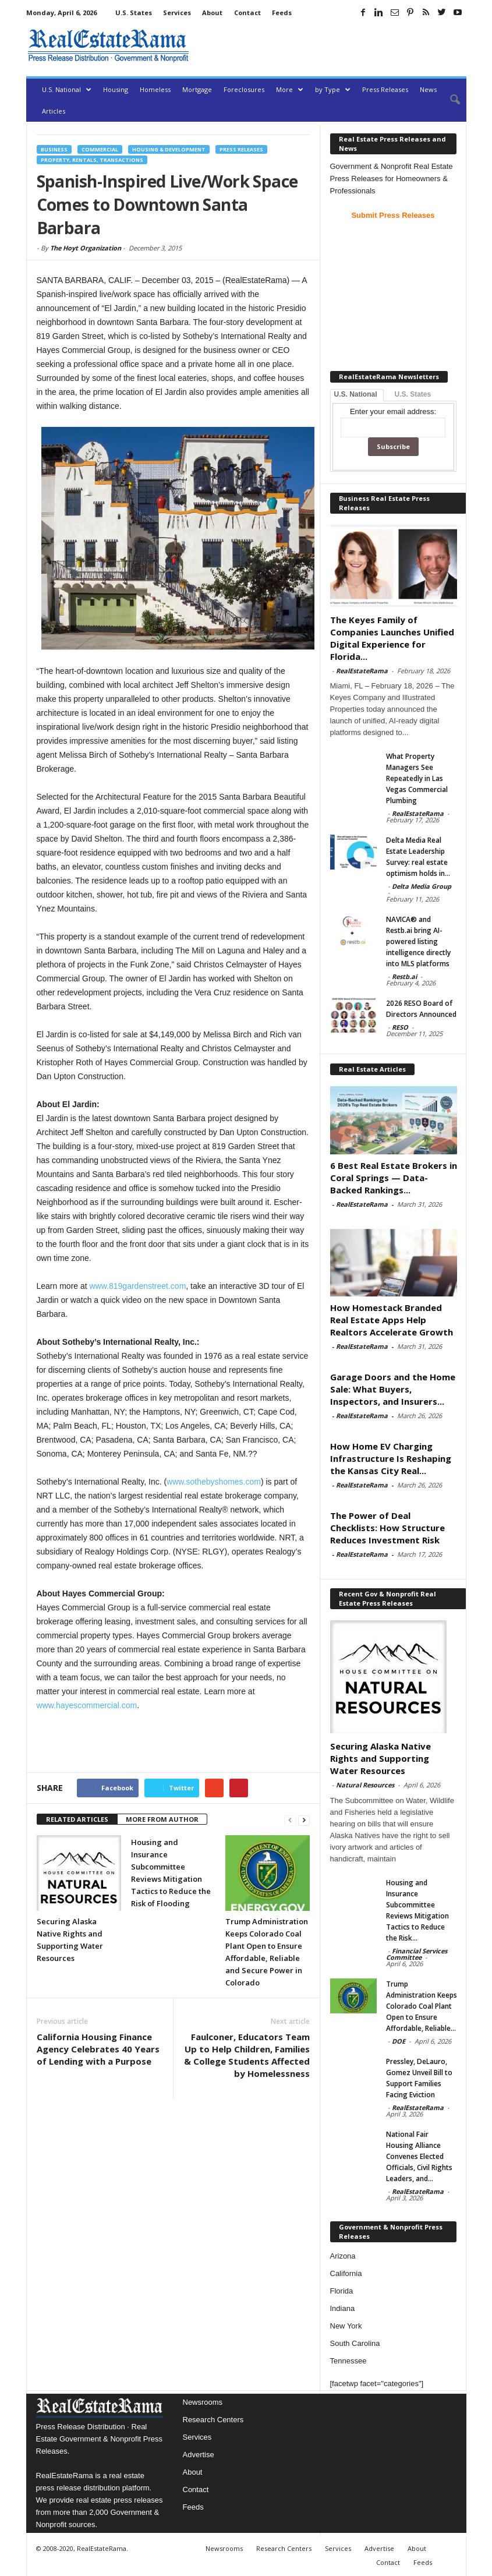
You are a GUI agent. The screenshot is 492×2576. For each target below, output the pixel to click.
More (289, 89)
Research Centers (213, 2419)
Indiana (342, 2308)
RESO (400, 1027)
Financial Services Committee (416, 1954)
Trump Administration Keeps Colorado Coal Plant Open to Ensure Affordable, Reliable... (421, 2006)
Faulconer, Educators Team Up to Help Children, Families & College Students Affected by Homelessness (247, 2055)
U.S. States (133, 12)
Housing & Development (169, 149)
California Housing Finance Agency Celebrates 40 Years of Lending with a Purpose (98, 2049)
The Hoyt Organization (85, 247)
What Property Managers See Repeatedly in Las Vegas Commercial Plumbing (417, 778)
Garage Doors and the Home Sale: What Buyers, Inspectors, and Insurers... (392, 1389)
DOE (398, 2041)
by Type (333, 89)
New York (346, 2325)
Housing (115, 89)
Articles (53, 111)
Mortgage (197, 89)
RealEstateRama (362, 670)
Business (54, 149)
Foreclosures (244, 89)
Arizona (343, 2256)
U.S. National (66, 89)
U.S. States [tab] (413, 394)
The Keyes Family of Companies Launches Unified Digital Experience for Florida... (392, 638)
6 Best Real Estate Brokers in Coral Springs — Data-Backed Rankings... (393, 1178)
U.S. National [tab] (355, 394)
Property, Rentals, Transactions (92, 160)
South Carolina (355, 2343)
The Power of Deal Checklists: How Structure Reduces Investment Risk (387, 1528)
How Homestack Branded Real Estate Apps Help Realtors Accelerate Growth (391, 1320)
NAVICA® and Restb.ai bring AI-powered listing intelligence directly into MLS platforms (418, 941)
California (346, 2273)
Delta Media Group (421, 886)
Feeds (282, 12)
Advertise (198, 2454)
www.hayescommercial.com (87, 1705)
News (428, 89)
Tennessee (348, 2360)
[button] (449, 100)
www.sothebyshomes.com (214, 1481)
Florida (341, 2291)
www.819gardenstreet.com (138, 1286)
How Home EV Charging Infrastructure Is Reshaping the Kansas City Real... (390, 1458)
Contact (247, 12)
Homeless (155, 89)
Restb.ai (404, 976)
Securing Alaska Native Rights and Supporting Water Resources (380, 1758)
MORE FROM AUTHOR (162, 1819)
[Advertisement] (330, 45)
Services (177, 12)
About (212, 12)
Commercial (100, 149)
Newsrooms (203, 2402)
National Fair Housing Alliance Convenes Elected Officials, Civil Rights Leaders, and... (419, 2156)
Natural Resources (365, 1784)
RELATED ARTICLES (77, 1819)
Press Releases (385, 89)
